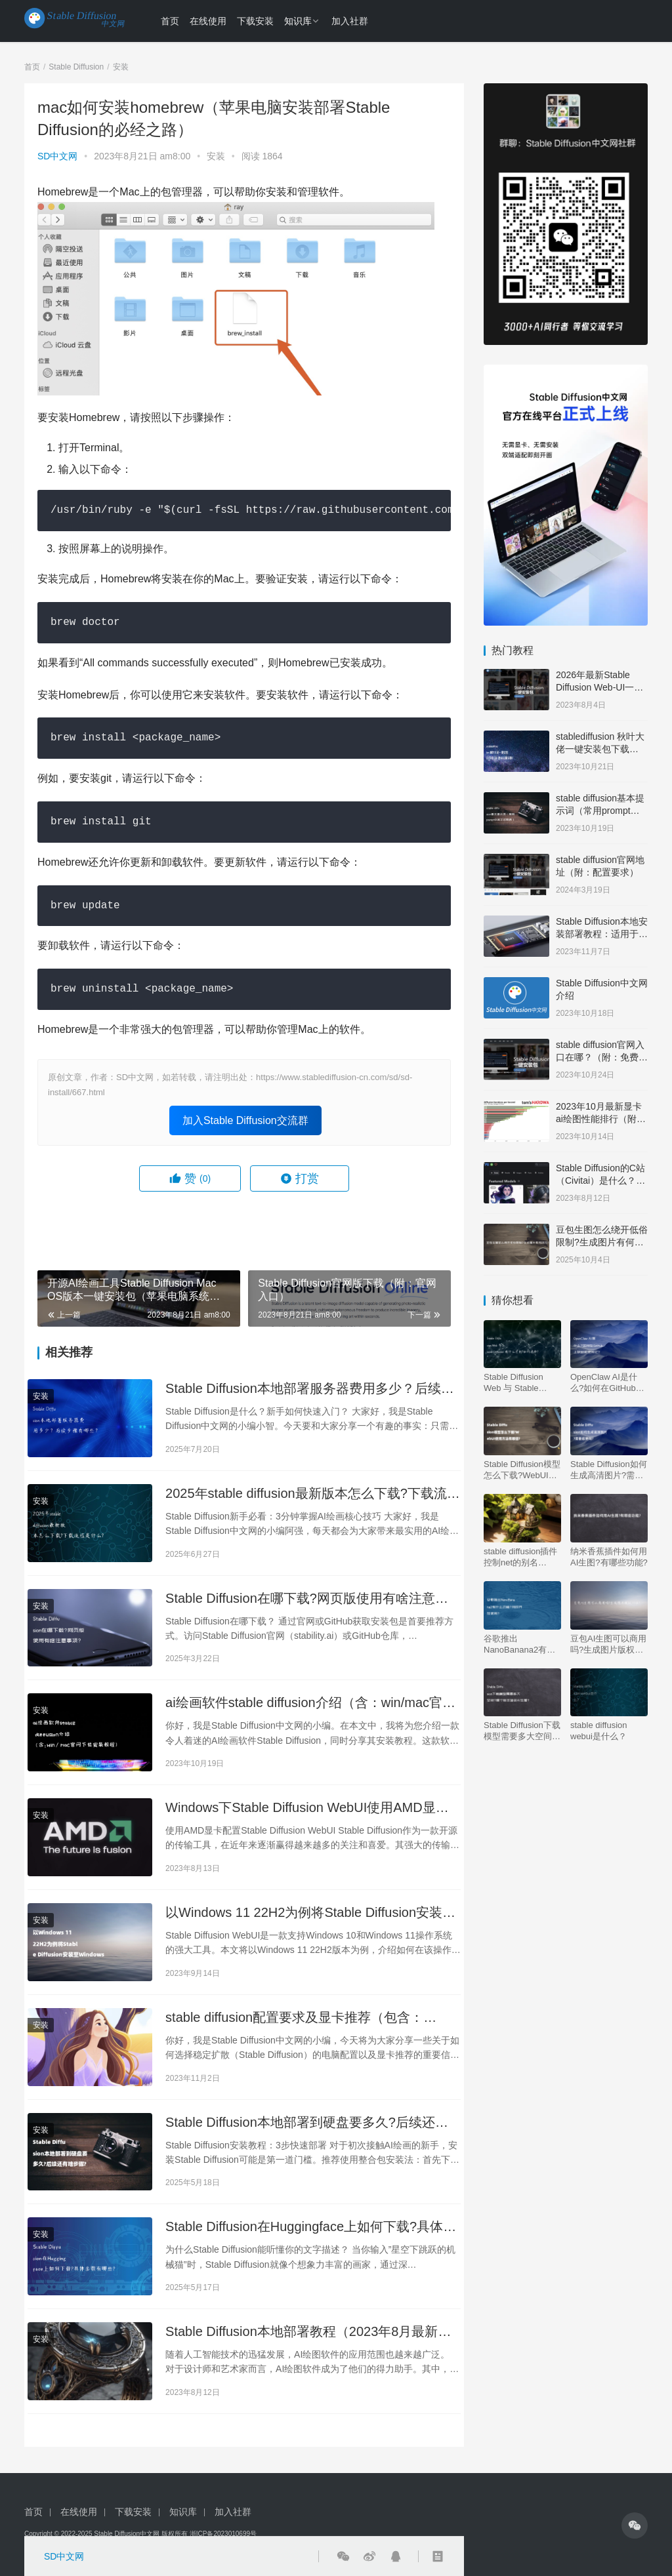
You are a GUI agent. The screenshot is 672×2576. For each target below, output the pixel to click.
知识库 (298, 21)
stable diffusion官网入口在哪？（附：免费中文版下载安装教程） (602, 1057)
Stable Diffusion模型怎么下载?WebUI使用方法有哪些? (522, 1470)
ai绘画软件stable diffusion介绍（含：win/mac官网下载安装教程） (310, 1703)
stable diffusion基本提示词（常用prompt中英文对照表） (600, 811)
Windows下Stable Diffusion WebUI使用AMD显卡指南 (307, 1808)
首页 (170, 21)
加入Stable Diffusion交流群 (245, 1120)
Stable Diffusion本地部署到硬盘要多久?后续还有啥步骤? (306, 2123)
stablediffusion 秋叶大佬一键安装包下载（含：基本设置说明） (602, 749)
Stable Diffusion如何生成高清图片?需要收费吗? (608, 1470)
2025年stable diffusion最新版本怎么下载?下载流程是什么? (312, 1494)
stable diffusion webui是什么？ (598, 1730)
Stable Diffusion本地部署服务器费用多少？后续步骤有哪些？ (309, 1389)
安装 (216, 156)
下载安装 (255, 21)
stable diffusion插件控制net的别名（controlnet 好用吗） (521, 1557)
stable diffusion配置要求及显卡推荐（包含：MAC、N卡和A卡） (294, 2018)
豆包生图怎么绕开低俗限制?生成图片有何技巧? (602, 1242)
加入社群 (349, 21)
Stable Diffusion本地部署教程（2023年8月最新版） (301, 2332)
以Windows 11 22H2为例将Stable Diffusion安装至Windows (310, 1913)
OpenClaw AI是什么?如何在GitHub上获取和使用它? (607, 1383)
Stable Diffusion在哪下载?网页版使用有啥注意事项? (306, 1599)
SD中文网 (57, 156)
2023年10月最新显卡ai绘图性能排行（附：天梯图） (601, 1119)
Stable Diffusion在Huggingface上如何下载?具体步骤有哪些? (310, 2227)
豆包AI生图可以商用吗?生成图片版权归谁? (608, 1644)
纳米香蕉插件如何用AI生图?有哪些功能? (609, 1556)
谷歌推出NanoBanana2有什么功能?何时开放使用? (520, 1644)
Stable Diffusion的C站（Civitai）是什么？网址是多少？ (600, 1181)
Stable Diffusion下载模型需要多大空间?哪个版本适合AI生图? (522, 1731)
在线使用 (208, 21)
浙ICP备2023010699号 (223, 2533)
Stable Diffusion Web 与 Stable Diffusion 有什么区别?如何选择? (518, 1383)
